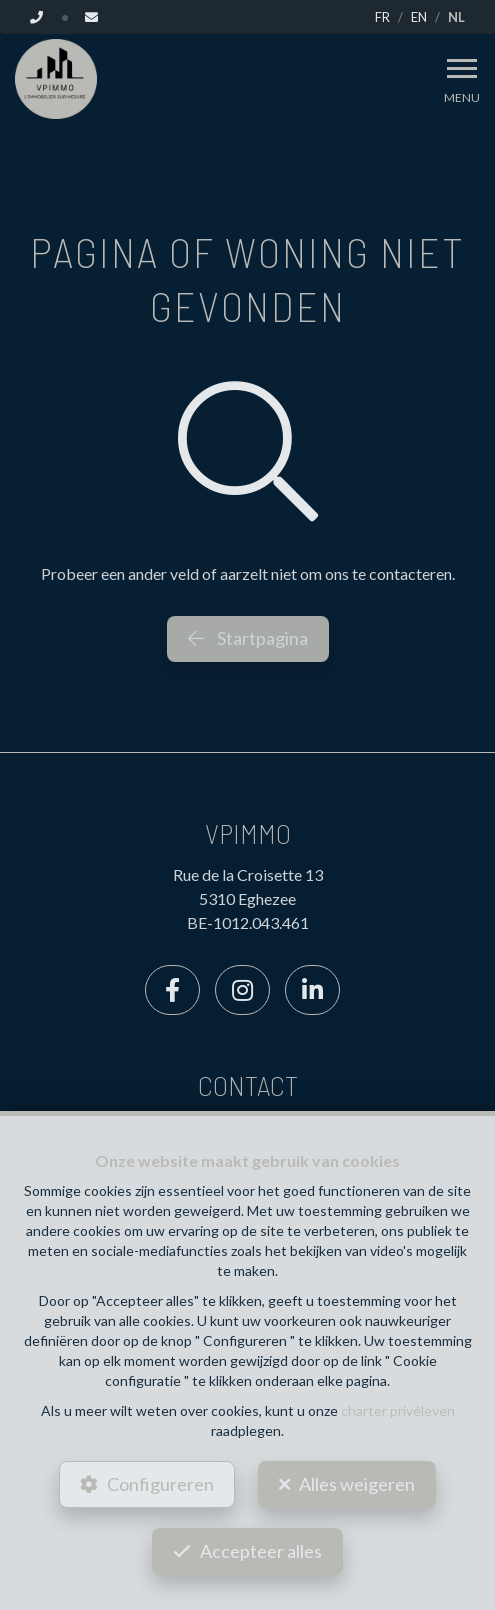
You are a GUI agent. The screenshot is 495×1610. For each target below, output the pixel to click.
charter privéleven (398, 1410)
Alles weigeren (357, 1484)
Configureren (160, 1484)
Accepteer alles (261, 1551)
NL (456, 17)
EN (419, 17)
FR (382, 17)
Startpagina (248, 638)
